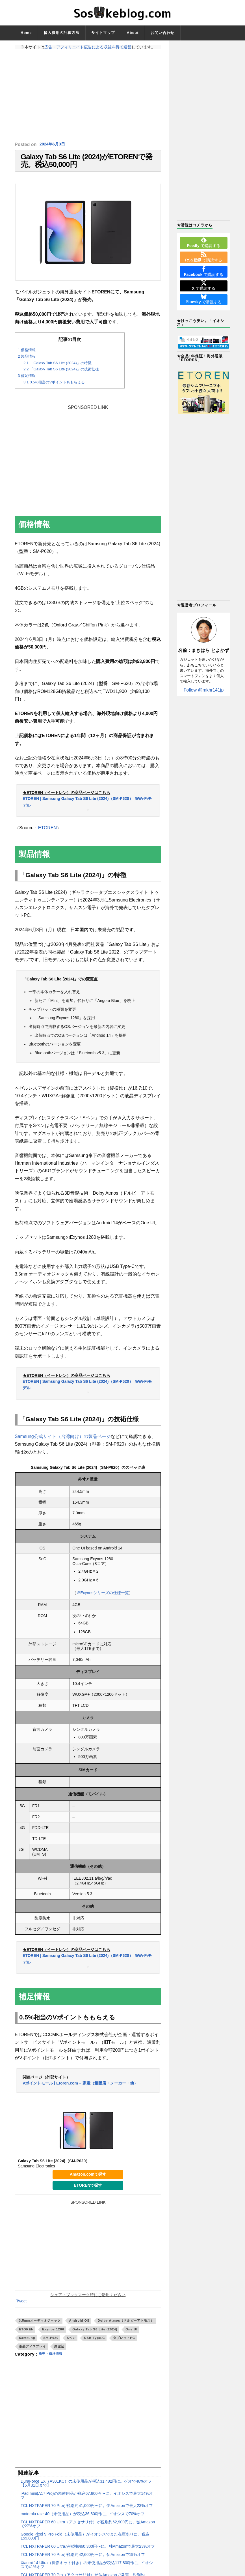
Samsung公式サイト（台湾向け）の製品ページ (63, 1444)
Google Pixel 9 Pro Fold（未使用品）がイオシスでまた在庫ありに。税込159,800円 (85, 2543)
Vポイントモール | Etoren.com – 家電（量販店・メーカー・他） (80, 2090)
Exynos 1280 (53, 2336)
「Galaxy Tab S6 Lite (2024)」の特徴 (57, 370)
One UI (131, 2336)
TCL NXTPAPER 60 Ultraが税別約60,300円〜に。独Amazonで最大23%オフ (88, 2554)
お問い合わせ (162, 33)
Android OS (79, 2328)
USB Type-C (94, 2345)
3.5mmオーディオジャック (40, 2328)
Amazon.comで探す (88, 2181)
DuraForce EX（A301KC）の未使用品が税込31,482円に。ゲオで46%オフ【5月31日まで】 (86, 2491)
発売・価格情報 (53, 2362)
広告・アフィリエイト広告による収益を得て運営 (87, 47)
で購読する (203, 242)
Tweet (21, 2308)
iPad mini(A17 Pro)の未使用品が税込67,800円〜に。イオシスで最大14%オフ (87, 2503)
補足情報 (27, 383)
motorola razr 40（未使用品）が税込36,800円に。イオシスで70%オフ (83, 2521)
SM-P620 (50, 2345)
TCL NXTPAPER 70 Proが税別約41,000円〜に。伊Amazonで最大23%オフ (87, 2513)
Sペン (71, 2345)
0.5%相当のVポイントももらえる (54, 389)
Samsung (27, 2345)
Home (26, 33)
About (133, 33)
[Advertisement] (88, 95)
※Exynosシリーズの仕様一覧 (102, 1600)
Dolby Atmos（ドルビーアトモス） (126, 2328)
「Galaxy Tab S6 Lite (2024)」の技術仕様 (61, 377)
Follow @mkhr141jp (204, 690)
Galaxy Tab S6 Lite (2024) (94, 2336)
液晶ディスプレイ (32, 2353)
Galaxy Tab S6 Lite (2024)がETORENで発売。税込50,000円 (86, 164)
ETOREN (47, 835)
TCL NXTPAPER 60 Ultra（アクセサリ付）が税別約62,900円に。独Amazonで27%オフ (88, 2531)
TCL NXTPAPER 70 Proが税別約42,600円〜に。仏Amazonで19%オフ (83, 2562)
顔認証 (59, 2353)
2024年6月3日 (54, 144)
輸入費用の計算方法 (61, 33)
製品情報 (27, 364)
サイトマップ (103, 33)
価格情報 (27, 357)
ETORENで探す (88, 2192)
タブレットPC (124, 2345)
